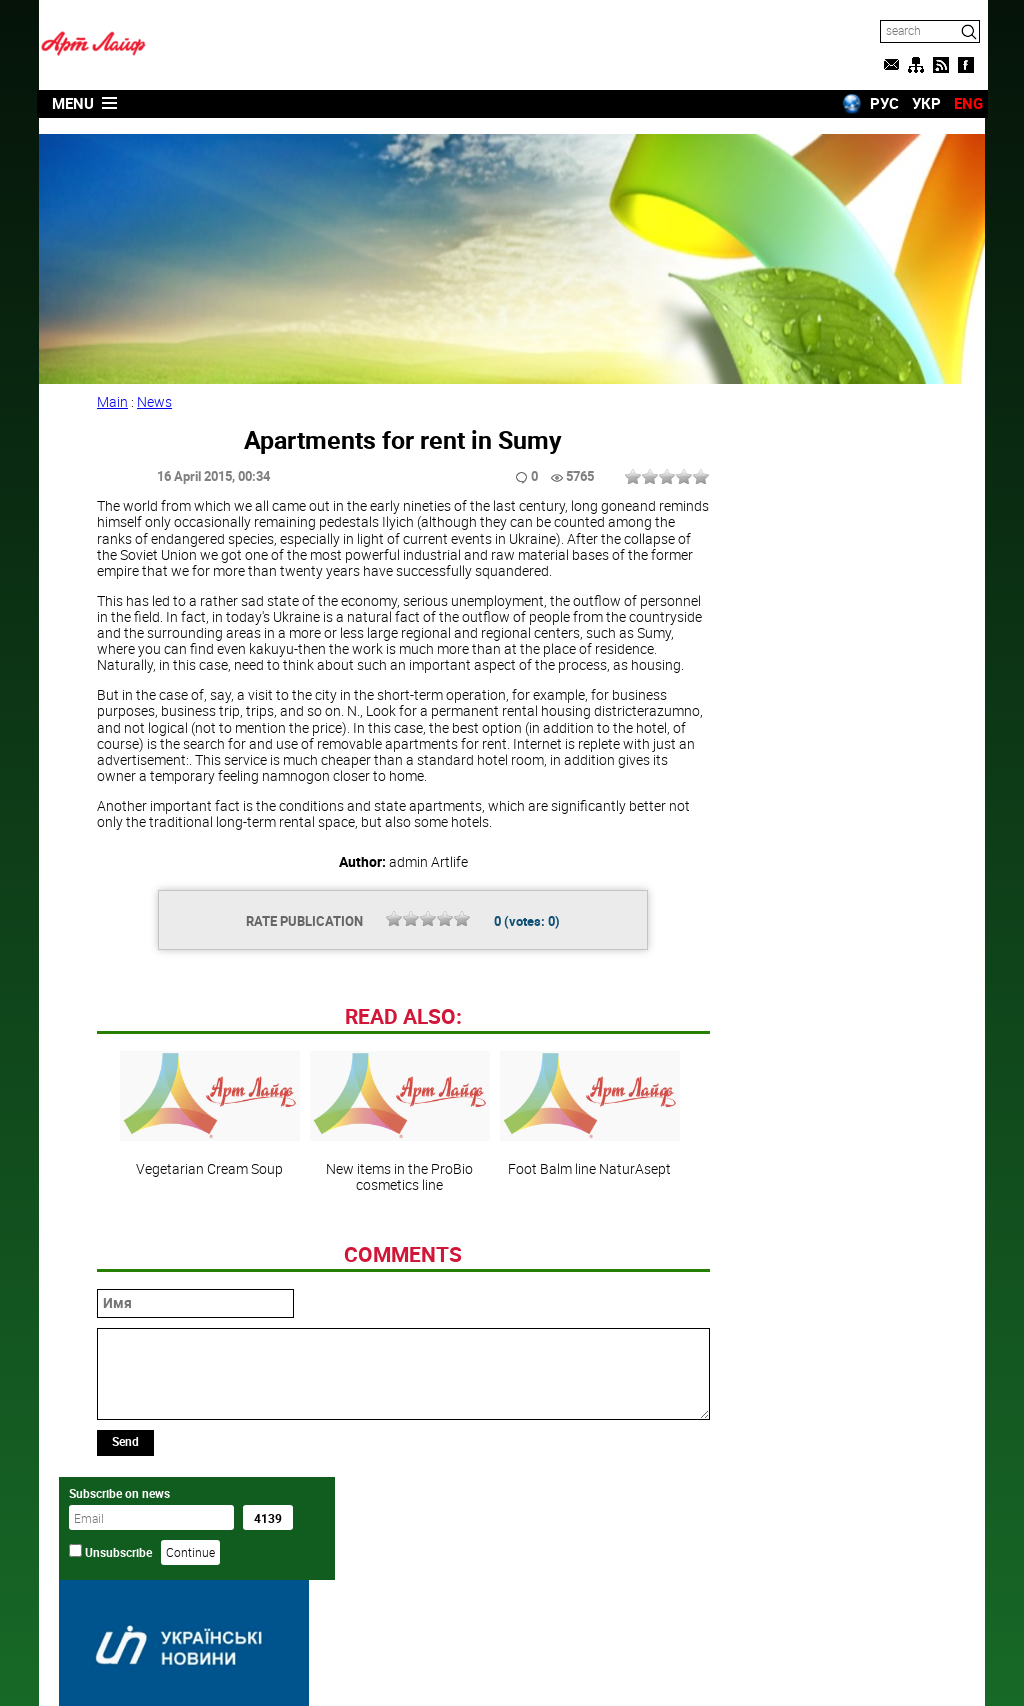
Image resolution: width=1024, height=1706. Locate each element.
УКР (923, 103)
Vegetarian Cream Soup (206, 1251)
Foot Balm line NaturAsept (586, 1251)
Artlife (461, 1669)
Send (127, 1578)
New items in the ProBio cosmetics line (396, 1259)
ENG (965, 103)
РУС (881, 103)
